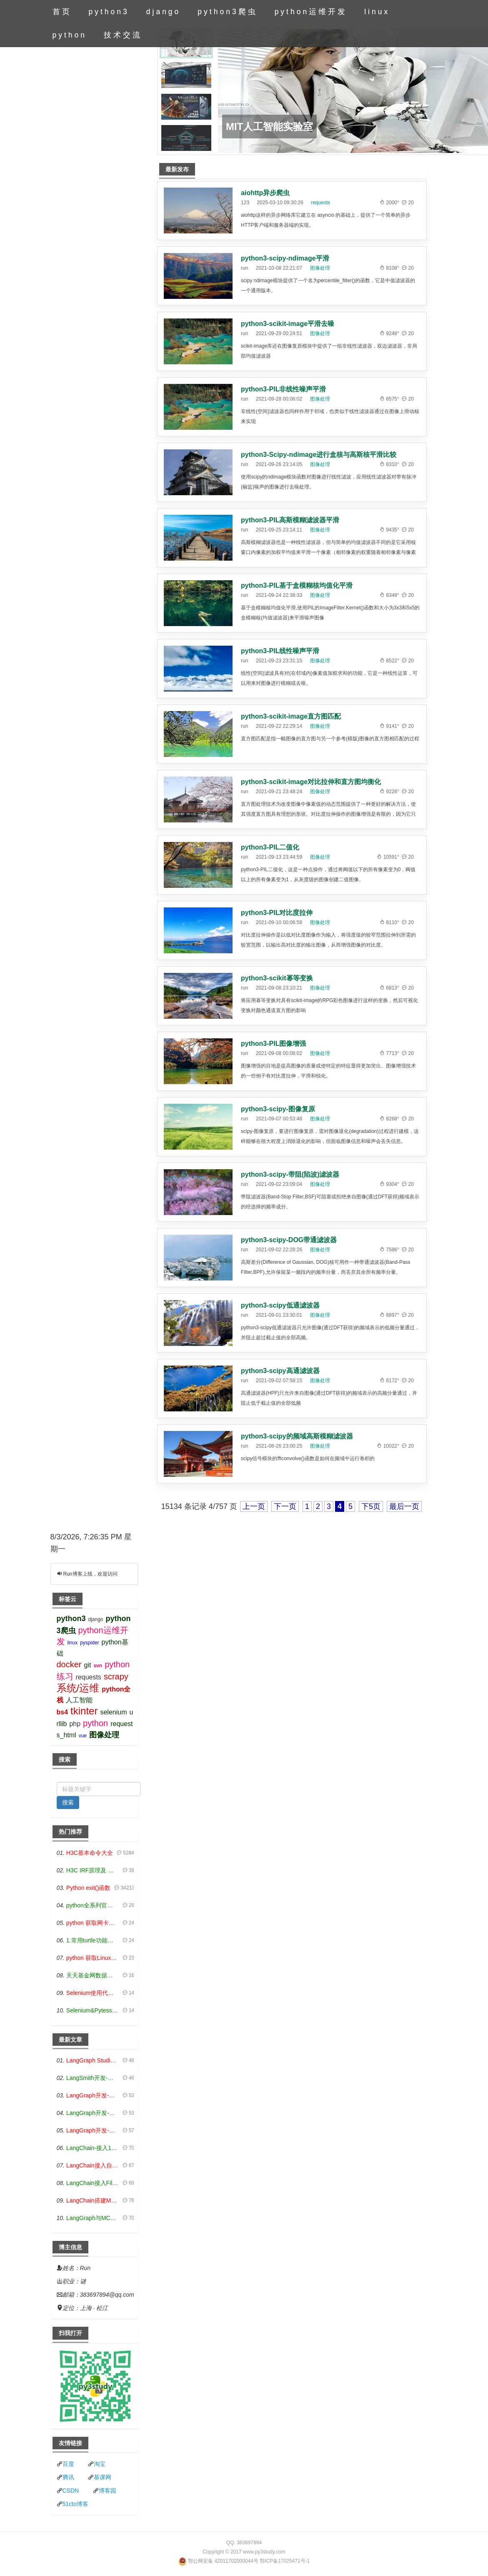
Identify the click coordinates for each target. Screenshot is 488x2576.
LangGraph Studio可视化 (92, 2060)
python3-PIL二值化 (270, 847)
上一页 (254, 1506)
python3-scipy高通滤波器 (280, 1370)
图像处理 (320, 268)
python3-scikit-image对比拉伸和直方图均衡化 (311, 781)
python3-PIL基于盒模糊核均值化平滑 (297, 585)
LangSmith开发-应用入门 (92, 2078)
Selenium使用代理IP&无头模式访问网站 (92, 1993)
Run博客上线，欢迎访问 (90, 1574)
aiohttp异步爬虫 (265, 192)
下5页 (370, 1506)
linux (377, 12)
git (87, 1665)
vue (83, 1736)
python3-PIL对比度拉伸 (277, 912)
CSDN (71, 2490)
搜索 (68, 1802)
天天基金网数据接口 (92, 1975)
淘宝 (99, 2464)
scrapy (116, 1676)
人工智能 (79, 1700)
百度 (68, 2464)
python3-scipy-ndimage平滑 (285, 258)
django (163, 12)
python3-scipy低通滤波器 (280, 1305)
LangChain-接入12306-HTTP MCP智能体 (92, 2148)
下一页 (285, 1506)
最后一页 (404, 1506)
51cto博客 (75, 2504)
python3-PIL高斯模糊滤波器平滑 (290, 520)
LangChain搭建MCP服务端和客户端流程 (92, 2200)
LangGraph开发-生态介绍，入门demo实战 (92, 2130)
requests (320, 202)
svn (97, 1666)
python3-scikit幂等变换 (277, 978)
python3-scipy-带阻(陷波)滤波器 (290, 1174)
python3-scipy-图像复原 (278, 1109)
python (70, 35)
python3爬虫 (227, 12)
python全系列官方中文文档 (92, 1905)
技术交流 (123, 35)
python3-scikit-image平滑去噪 (287, 323)
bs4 (62, 1712)
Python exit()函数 (88, 1887)
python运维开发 (311, 12)
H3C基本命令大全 (89, 1852)
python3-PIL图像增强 (273, 1043)
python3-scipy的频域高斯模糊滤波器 (297, 1436)
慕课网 (102, 2477)
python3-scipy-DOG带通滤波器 (289, 1239)
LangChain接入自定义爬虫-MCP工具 (92, 2165)
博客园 (107, 2490)
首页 (62, 12)
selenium (113, 1712)
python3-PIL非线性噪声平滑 (283, 389)
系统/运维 (78, 1688)
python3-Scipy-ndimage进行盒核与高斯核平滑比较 (318, 454)
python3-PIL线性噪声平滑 (280, 650)
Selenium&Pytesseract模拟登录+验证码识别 (92, 2010)
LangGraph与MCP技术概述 (92, 2218)
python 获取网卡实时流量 (92, 1922)
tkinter (84, 1710)
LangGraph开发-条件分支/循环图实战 (92, 2113)
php (74, 1723)
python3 (109, 12)
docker (69, 1664)
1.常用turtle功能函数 (92, 1940)
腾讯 (68, 2477)
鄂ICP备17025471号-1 (285, 2561)
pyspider (89, 1643)
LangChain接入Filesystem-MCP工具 (92, 2183)
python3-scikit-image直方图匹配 (291, 716)
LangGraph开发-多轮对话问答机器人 (92, 2095)
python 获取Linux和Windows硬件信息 (92, 1958)
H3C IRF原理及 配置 (92, 1870)
